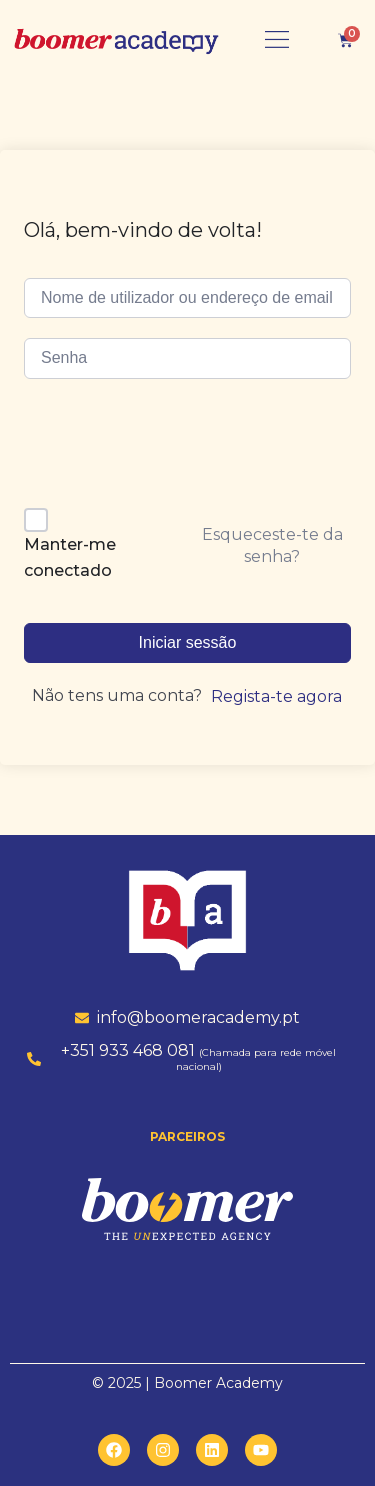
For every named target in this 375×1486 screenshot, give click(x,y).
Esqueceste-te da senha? (272, 545)
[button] (277, 40)
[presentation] (161, 450)
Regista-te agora (276, 696)
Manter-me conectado (70, 557)
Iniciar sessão (188, 642)
